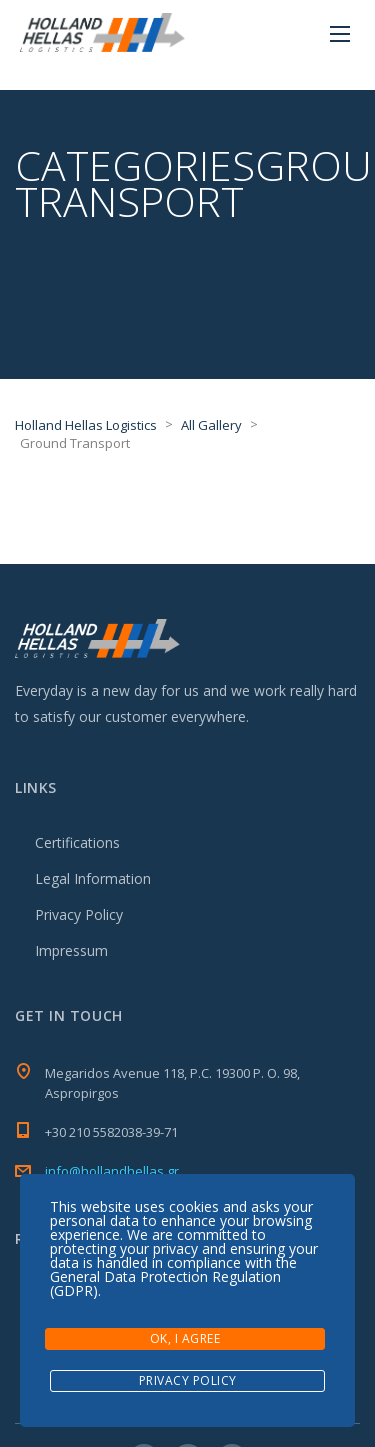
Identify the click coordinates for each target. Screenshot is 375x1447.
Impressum (71, 950)
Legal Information (93, 878)
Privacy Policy (79, 914)
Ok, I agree (185, 1338)
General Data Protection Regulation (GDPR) (165, 1283)
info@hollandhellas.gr (112, 1171)
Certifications (77, 842)
